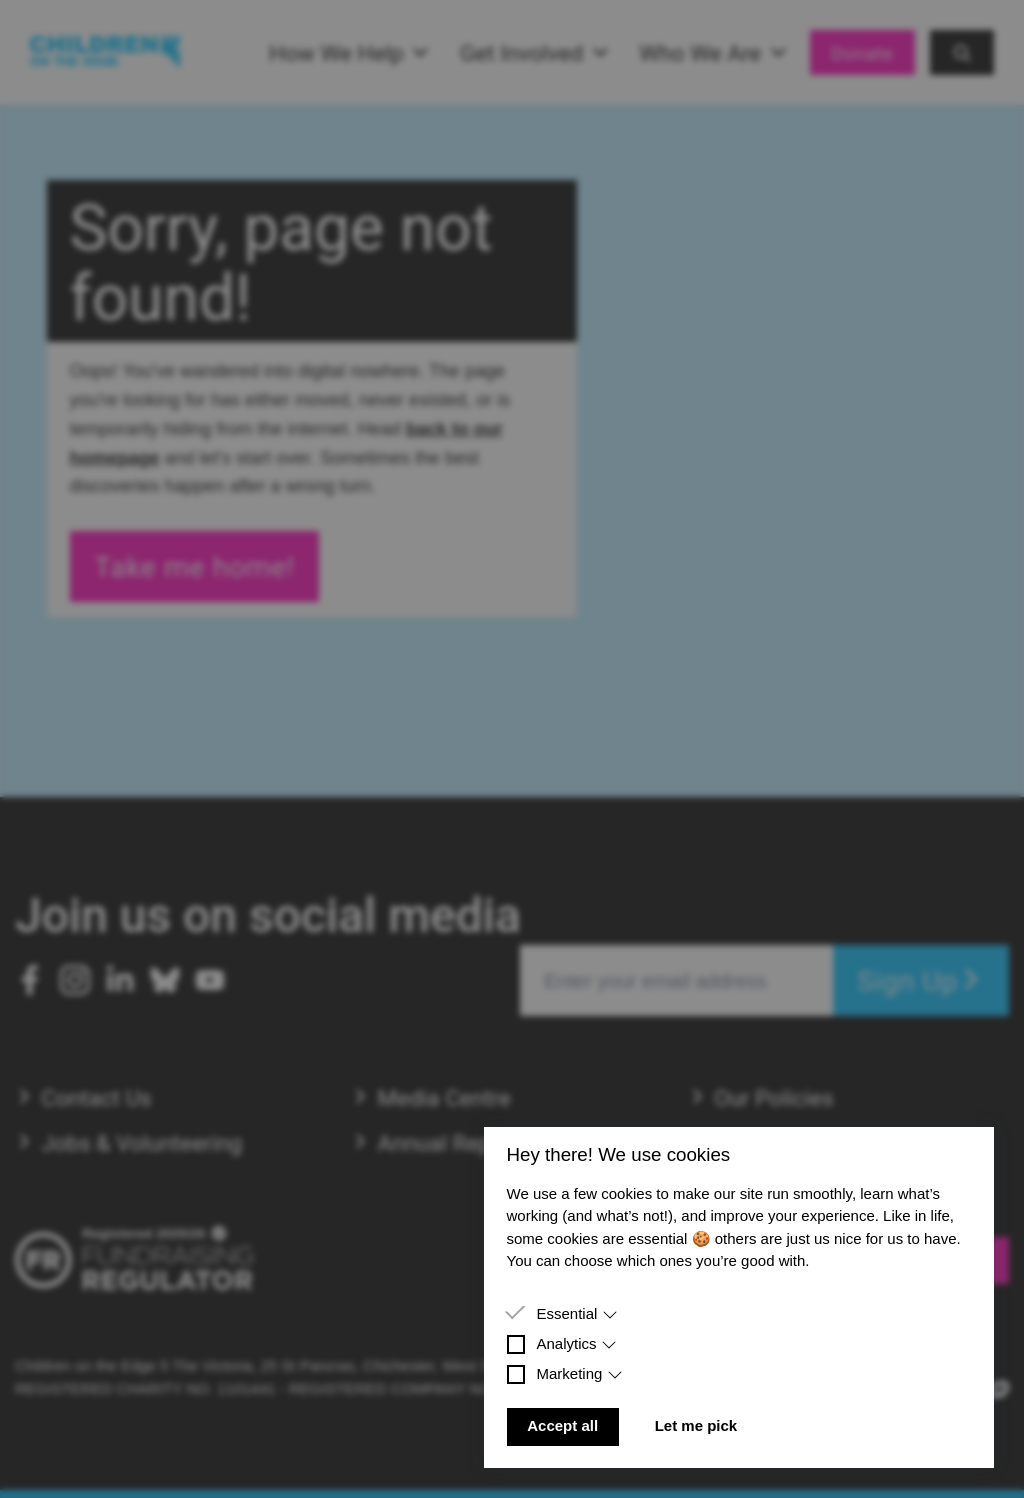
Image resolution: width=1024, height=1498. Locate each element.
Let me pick (696, 1425)
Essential (577, 1313)
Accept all (562, 1425)
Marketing (579, 1373)
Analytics (577, 1343)
